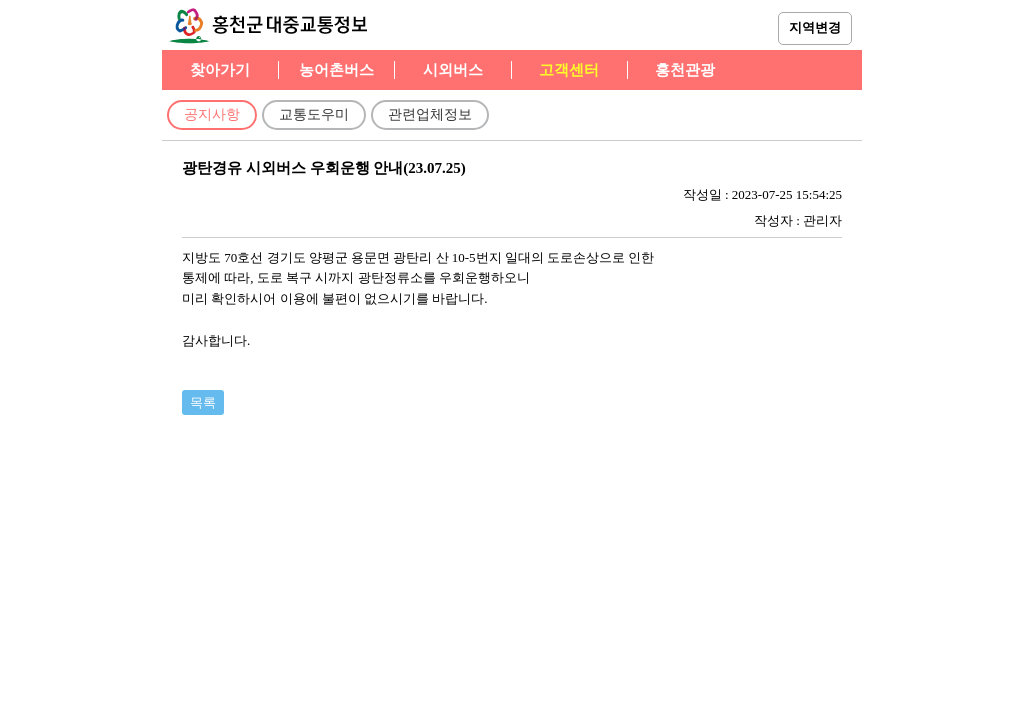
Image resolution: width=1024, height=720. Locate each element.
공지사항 (212, 114)
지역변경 (815, 27)
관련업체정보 (430, 114)
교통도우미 (314, 114)
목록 (203, 402)
